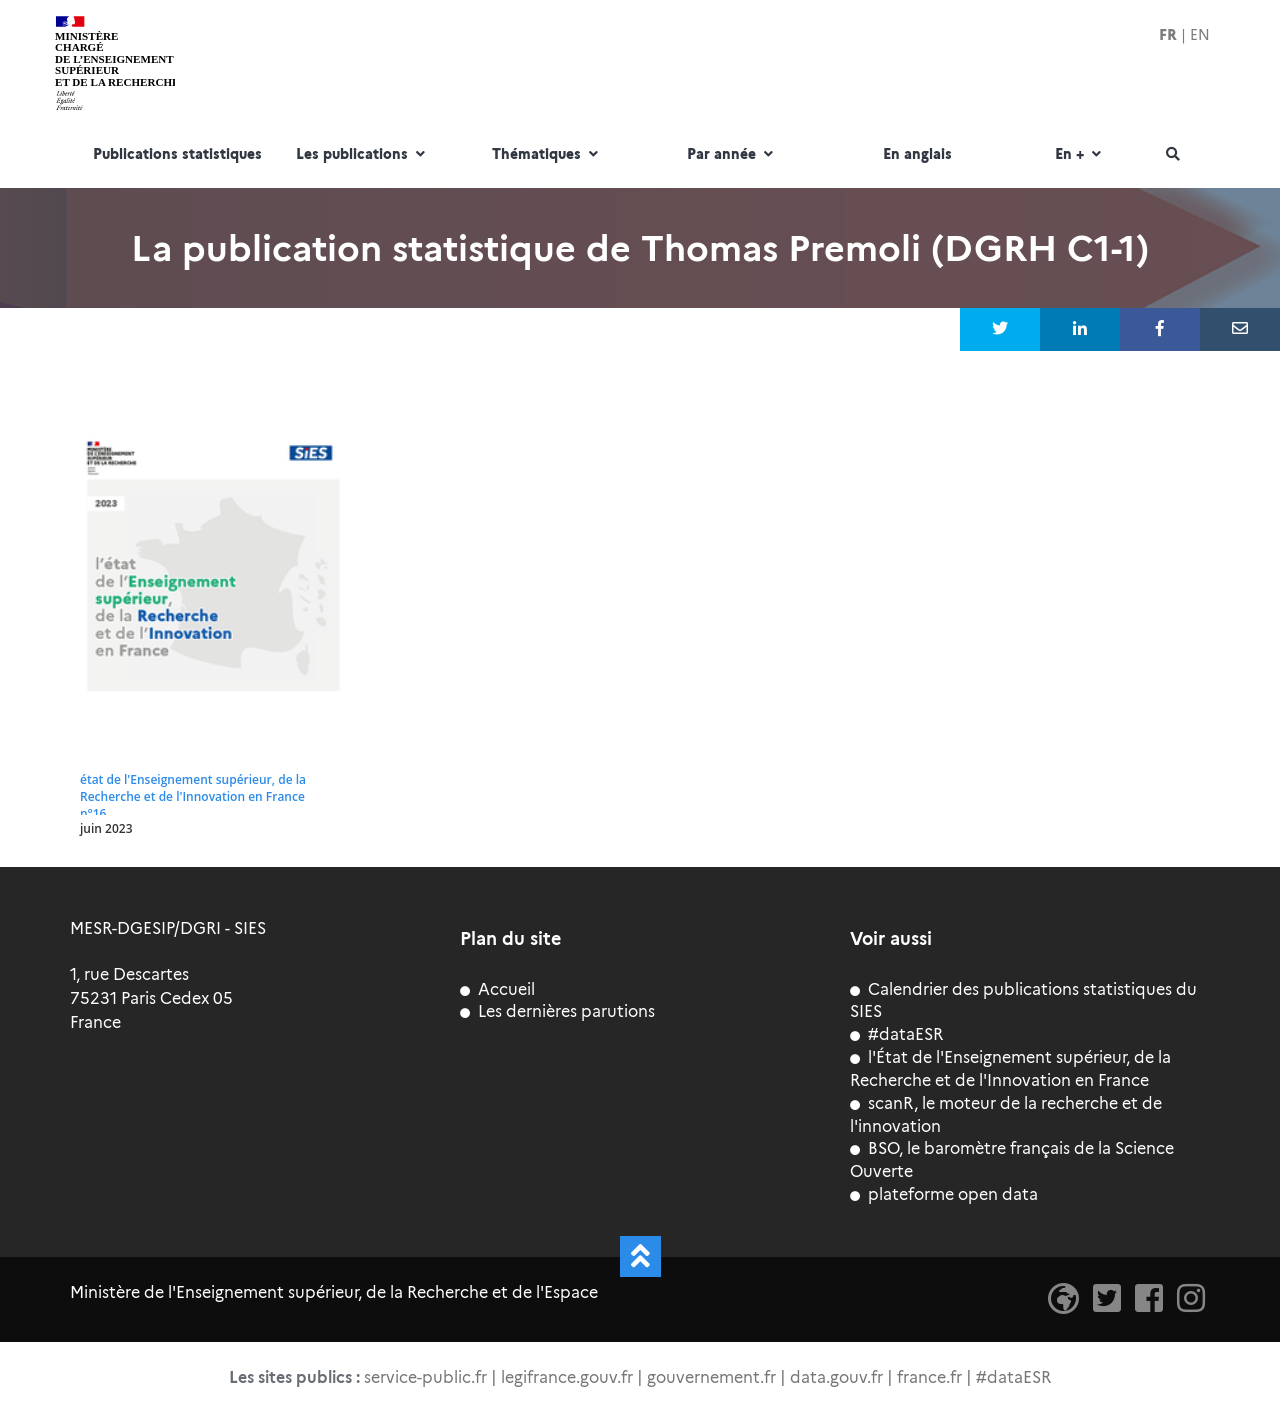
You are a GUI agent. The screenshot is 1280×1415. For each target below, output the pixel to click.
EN (1200, 35)
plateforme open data (944, 1194)
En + (1080, 155)
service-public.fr (425, 1377)
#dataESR (896, 1034)
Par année (732, 155)
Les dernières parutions (557, 1011)
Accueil (497, 989)
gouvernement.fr (711, 1377)
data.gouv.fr (836, 1377)
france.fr (929, 1377)
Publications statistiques (177, 155)
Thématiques (547, 155)
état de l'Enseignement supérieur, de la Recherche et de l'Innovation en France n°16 (193, 796)
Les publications (363, 155)
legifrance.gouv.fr (567, 1377)
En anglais (917, 155)
